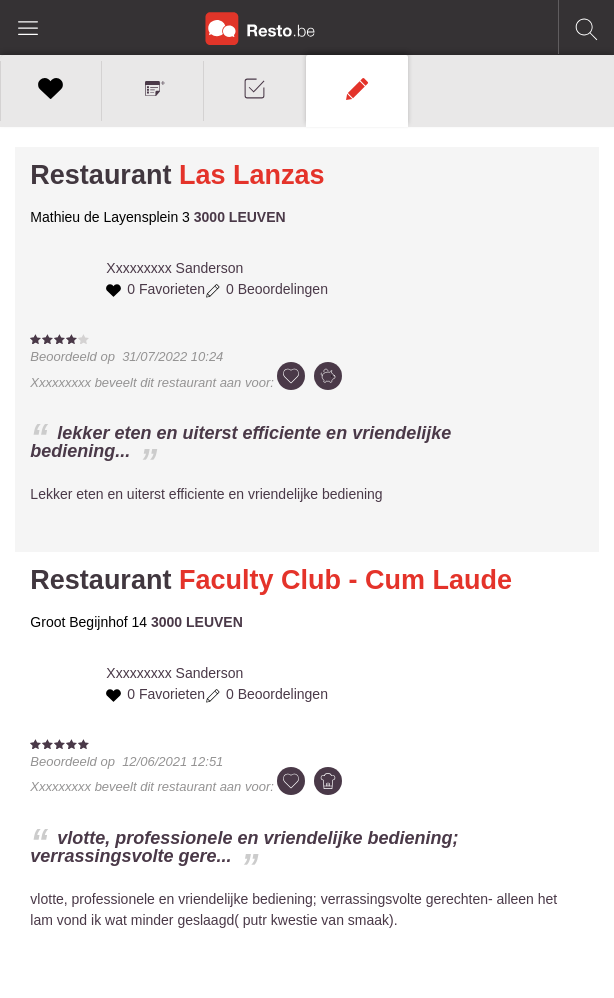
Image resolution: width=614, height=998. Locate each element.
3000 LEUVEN (240, 217)
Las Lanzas (252, 175)
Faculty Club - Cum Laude (345, 580)
